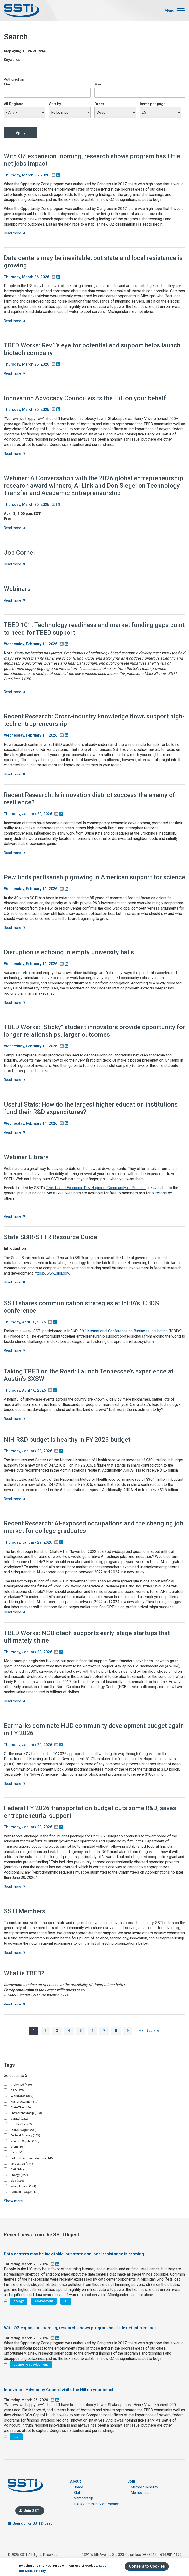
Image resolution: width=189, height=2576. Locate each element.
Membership (83, 2498)
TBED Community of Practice (97, 2504)
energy (18, 2301)
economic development (30, 2364)
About (75, 2481)
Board (78, 2487)
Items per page (152, 104)
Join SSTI (32, 2510)
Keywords (12, 59)
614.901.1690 (170, 2555)
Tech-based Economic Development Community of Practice (96, 1188)
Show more (13, 2201)
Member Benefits (144, 2487)
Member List (141, 2493)
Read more (14, 233)
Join (131, 2481)
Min (7, 84)
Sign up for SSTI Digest (32, 2523)
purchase (159, 1193)
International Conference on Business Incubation (127, 1331)
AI (65, 2301)
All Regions (13, 104)
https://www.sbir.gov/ (53, 1273)
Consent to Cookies (147, 2566)
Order (99, 104)
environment (44, 2301)
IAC (16, 2437)
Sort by (55, 104)
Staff (78, 2493)
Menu (169, 10)
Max (98, 84)
